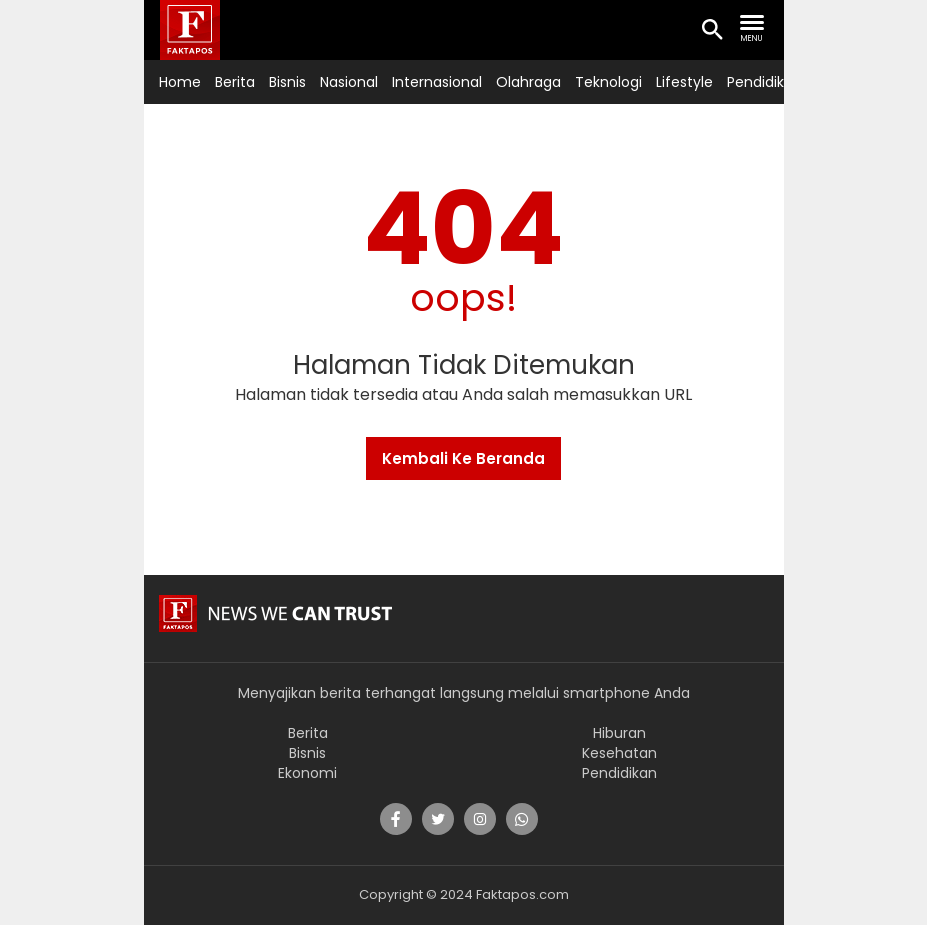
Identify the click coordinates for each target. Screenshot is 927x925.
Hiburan (619, 733)
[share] (396, 819)
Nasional (349, 82)
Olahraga (528, 82)
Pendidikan (764, 82)
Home (180, 82)
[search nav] (752, 29)
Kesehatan (619, 753)
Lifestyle (684, 82)
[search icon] (712, 31)
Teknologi (608, 82)
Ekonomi (307, 773)
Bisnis (287, 82)
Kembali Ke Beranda (463, 458)
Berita (235, 82)
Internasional (437, 82)
